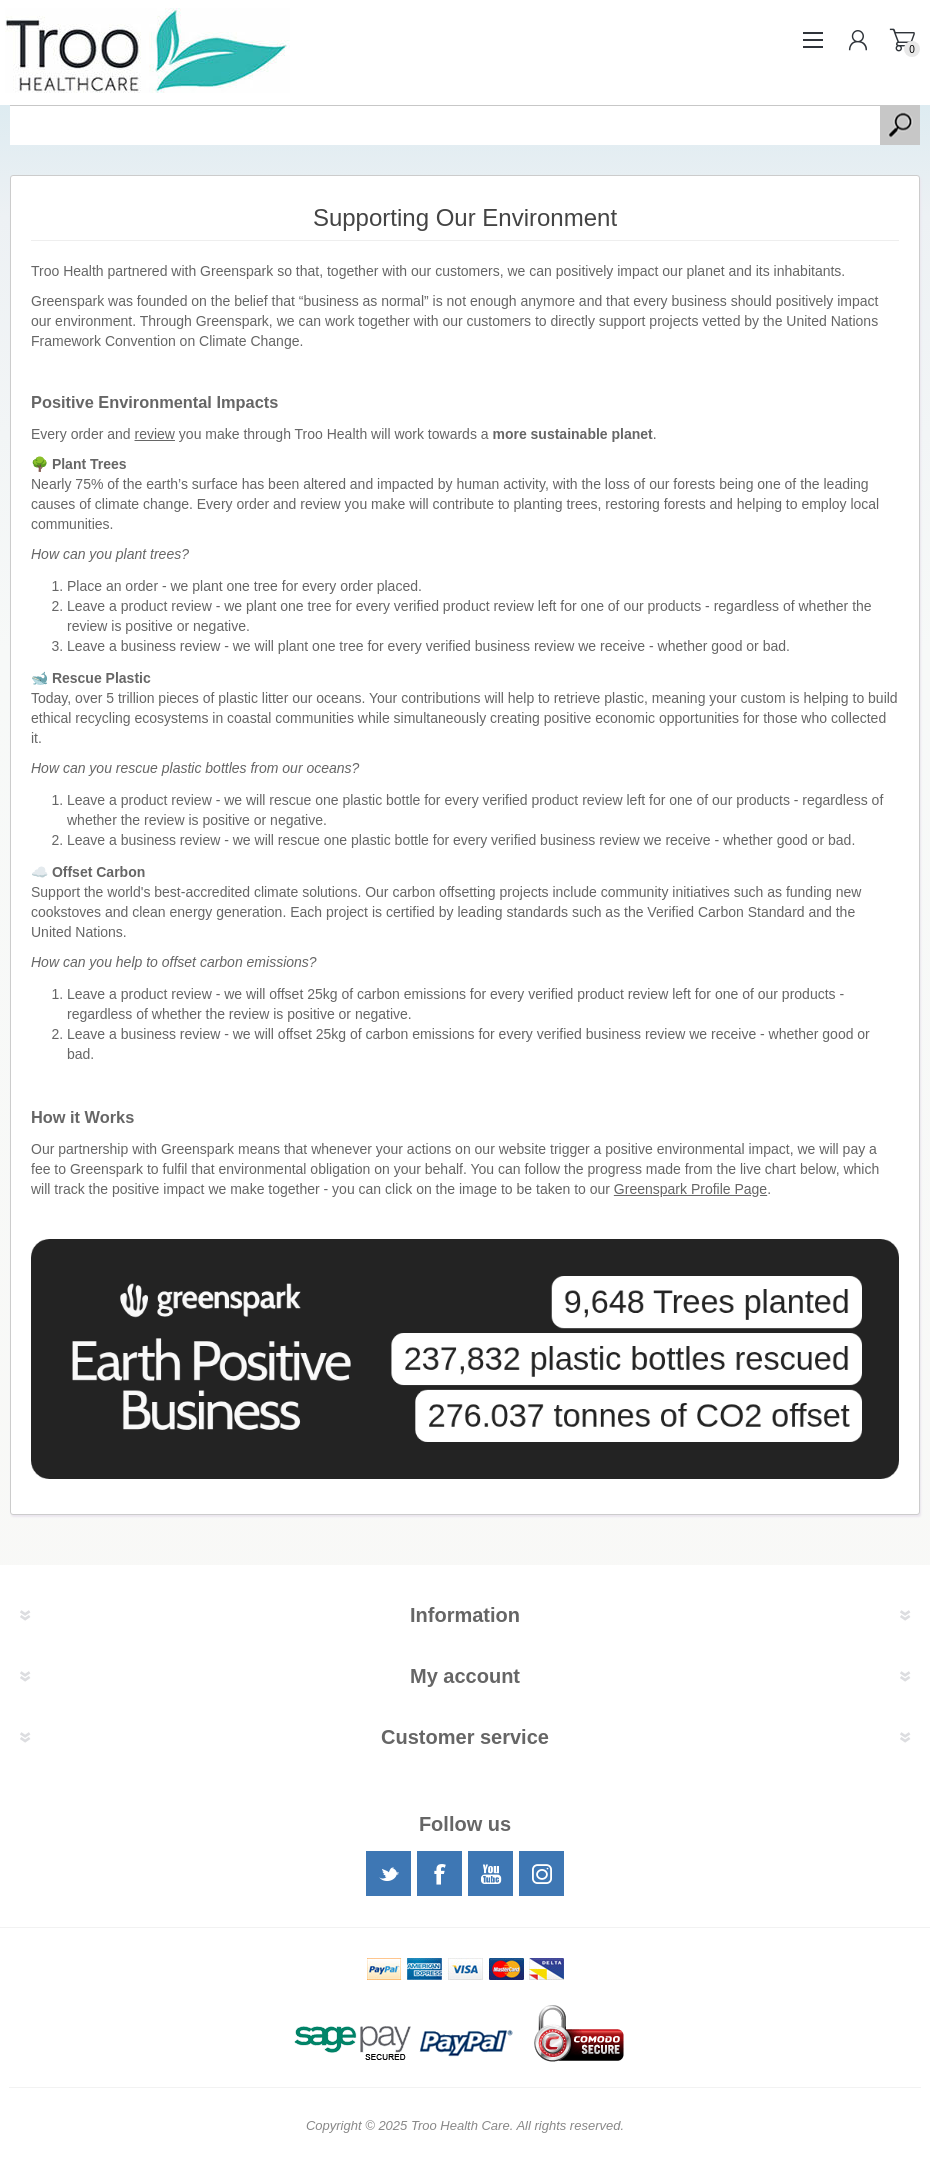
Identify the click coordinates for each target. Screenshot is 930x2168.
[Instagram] (541, 1873)
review (155, 434)
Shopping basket (902, 40)
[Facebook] (439, 1873)
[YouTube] (490, 1873)
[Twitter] (388, 1873)
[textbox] (445, 125)
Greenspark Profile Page (690, 1189)
